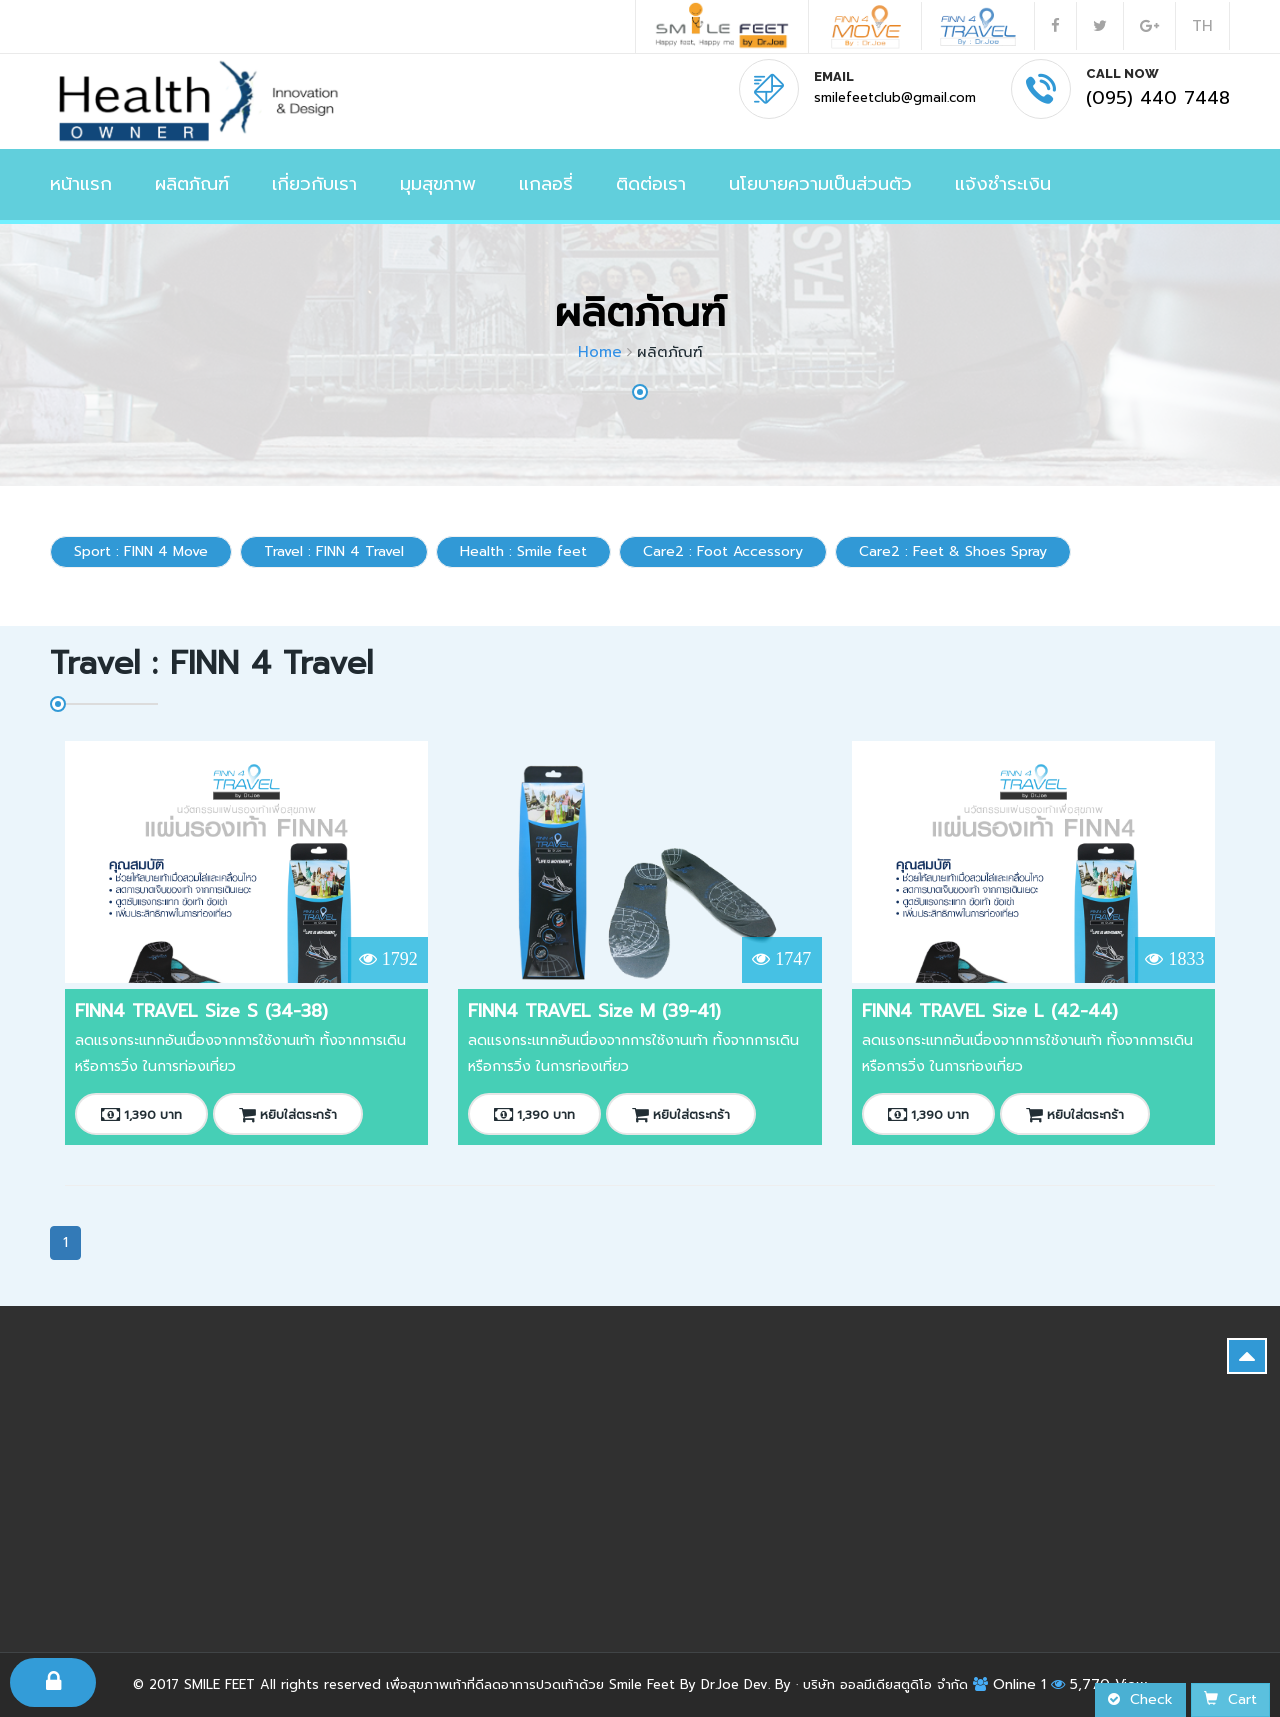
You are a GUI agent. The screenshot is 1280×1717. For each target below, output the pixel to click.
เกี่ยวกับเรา (314, 184)
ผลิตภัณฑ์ (192, 184)
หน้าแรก (81, 184)
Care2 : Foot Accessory (723, 551)
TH (1202, 26)
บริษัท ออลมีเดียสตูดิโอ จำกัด (885, 1684)
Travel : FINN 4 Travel (334, 551)
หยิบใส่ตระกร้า (288, 1115)
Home (600, 352)
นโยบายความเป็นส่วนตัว (820, 184)
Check (1140, 1699)
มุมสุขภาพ (438, 184)
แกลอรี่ (546, 184)
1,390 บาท (141, 1115)
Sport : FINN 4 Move (141, 551)
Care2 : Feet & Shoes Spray (953, 551)
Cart (1230, 1699)
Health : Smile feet (523, 551)
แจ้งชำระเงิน (1003, 184)
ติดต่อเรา (651, 184)
